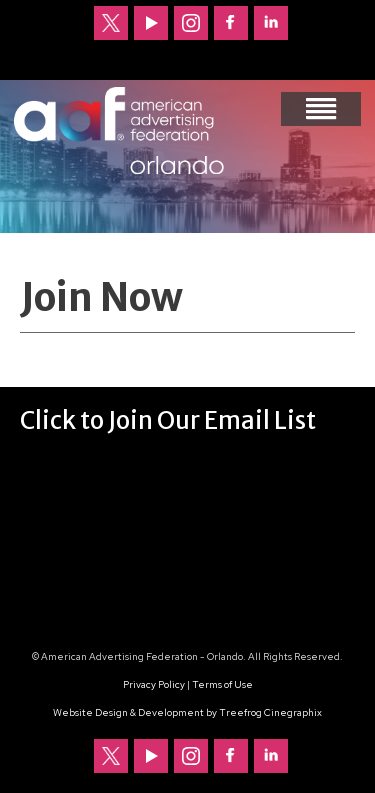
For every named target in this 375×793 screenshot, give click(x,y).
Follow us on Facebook (231, 23)
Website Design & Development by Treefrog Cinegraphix (187, 712)
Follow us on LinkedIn (271, 23)
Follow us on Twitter (111, 23)
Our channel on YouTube (151, 23)
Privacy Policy (154, 684)
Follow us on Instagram (191, 23)
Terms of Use (222, 684)
